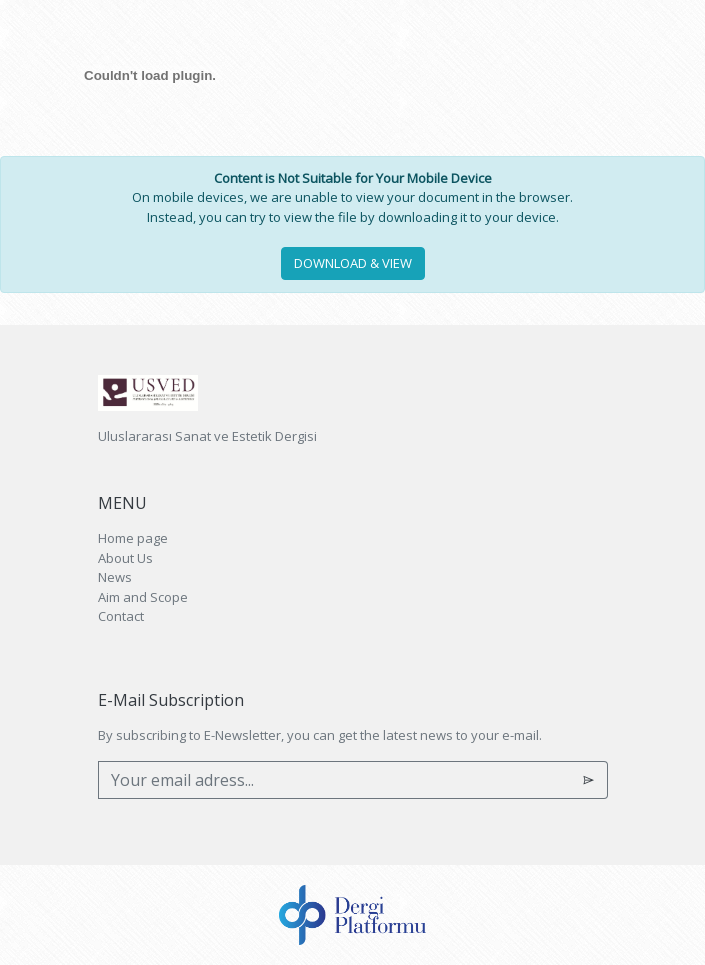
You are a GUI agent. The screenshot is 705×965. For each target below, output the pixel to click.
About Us (125, 558)
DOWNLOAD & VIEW (353, 263)
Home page (133, 538)
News (115, 577)
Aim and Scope (143, 597)
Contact (121, 616)
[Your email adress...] (334, 780)
